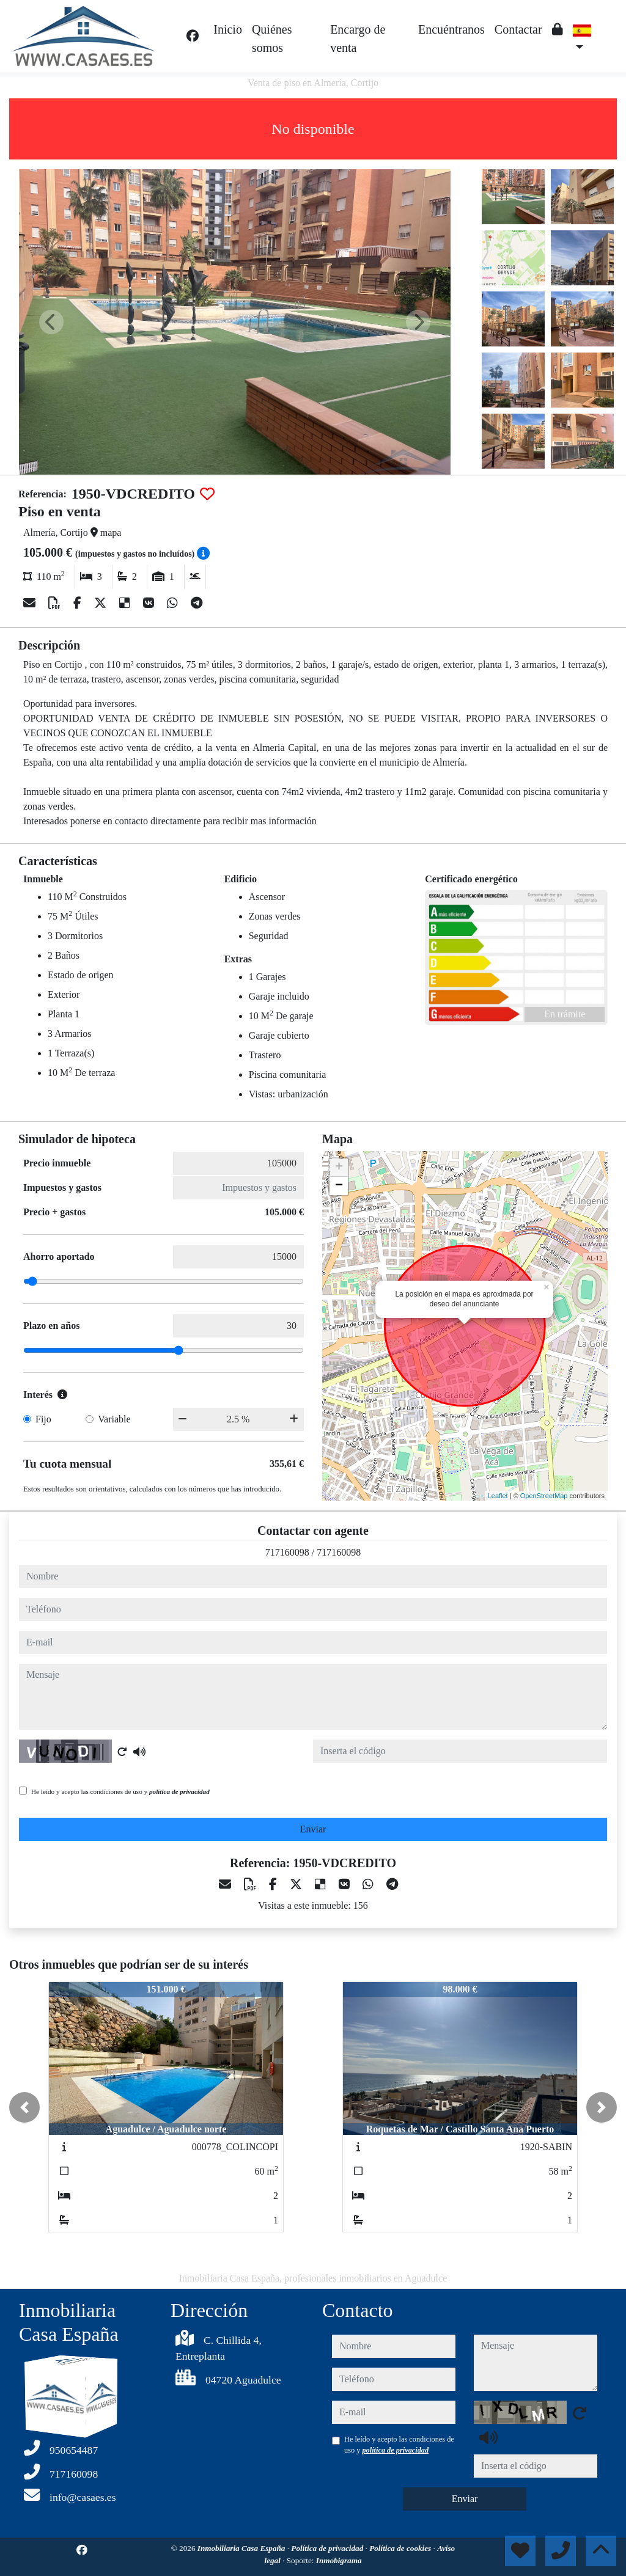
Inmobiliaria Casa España (242, 2548)
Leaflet (498, 1495)
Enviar (313, 1829)
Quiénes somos (272, 38)
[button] (24, 2107)
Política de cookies (401, 2548)
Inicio (227, 29)
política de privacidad (179, 1791)
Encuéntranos (451, 29)
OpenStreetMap (544, 1495)
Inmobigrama (339, 2560)
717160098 (287, 1552)
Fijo (43, 1419)
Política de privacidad (328, 2548)
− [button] (339, 1186)
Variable (114, 1419)
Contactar (518, 29)
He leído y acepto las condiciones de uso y (120, 1791)
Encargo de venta (357, 38)
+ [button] (339, 1167)
